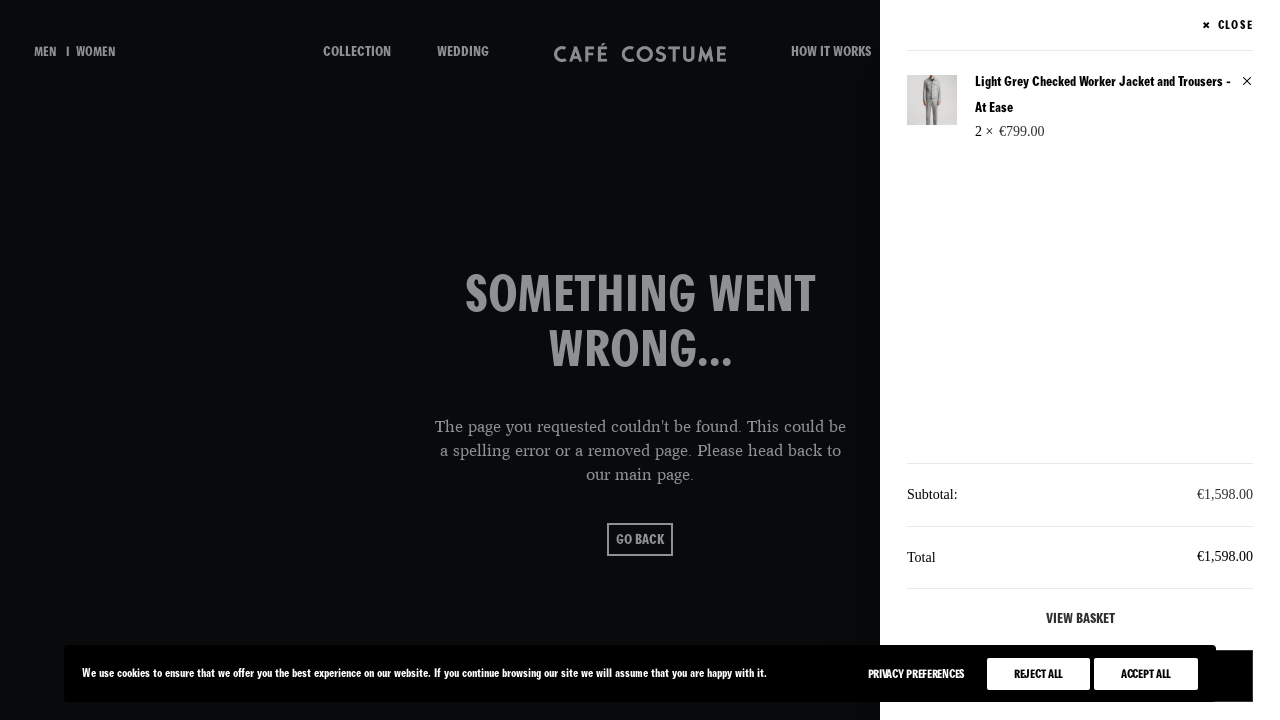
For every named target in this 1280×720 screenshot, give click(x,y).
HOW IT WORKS (831, 51)
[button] (1247, 82)
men (45, 52)
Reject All (1038, 674)
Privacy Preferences (916, 674)
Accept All (1146, 674)
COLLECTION (357, 51)
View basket (1080, 618)
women (96, 52)
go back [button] (640, 539)
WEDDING (463, 51)
